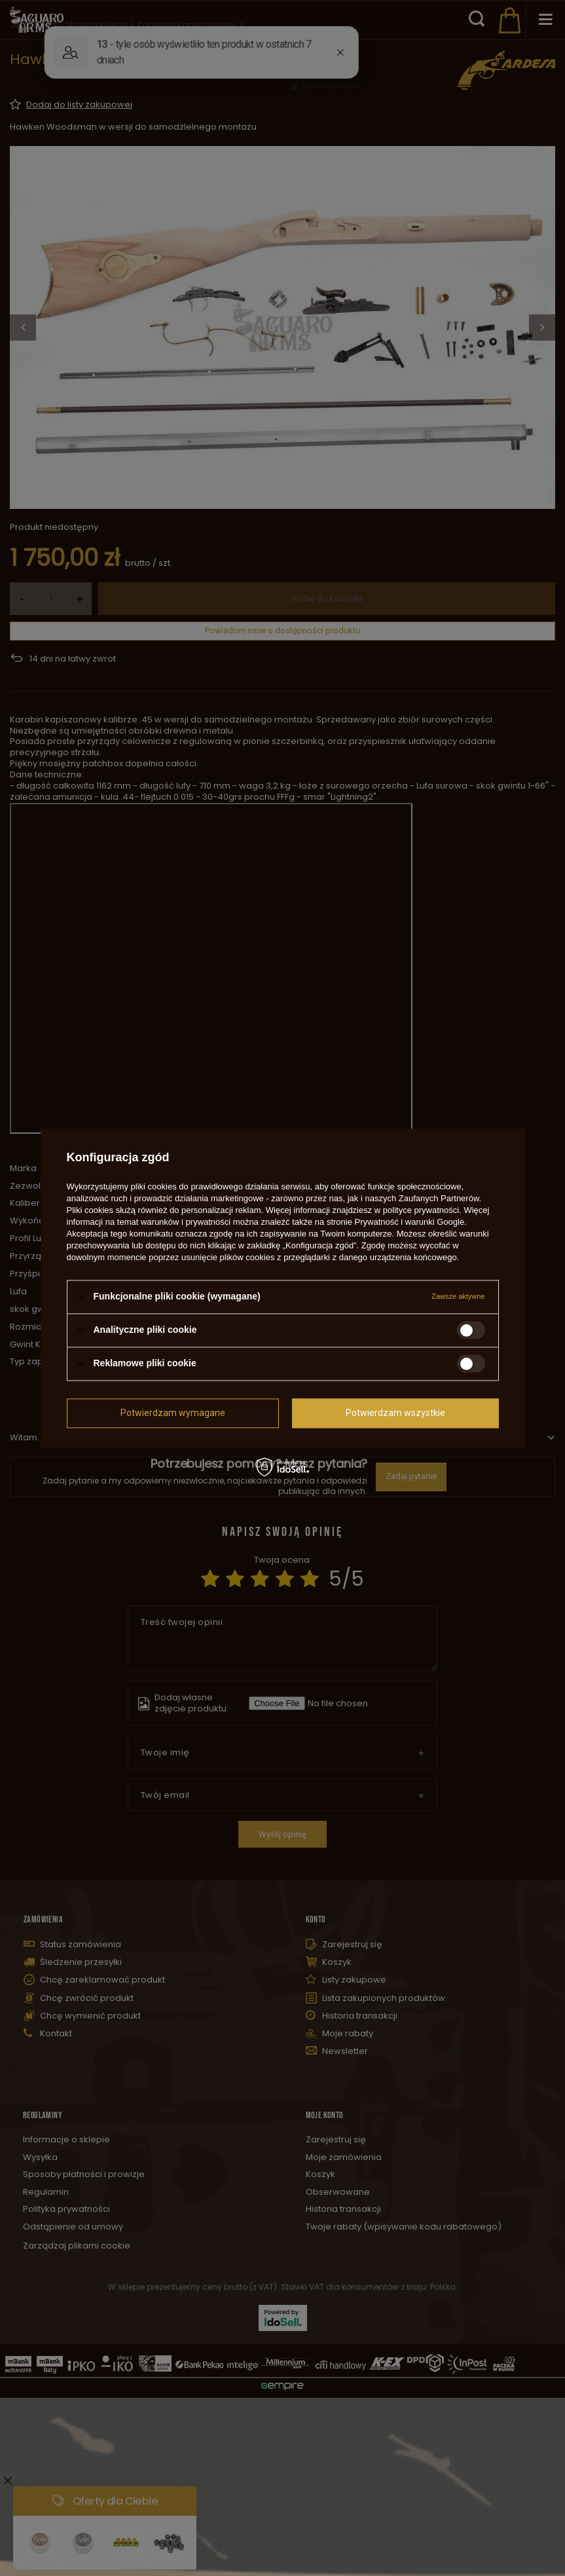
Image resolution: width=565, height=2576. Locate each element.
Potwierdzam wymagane (172, 1413)
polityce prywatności (421, 1210)
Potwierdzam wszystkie (395, 1413)
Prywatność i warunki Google (410, 1222)
